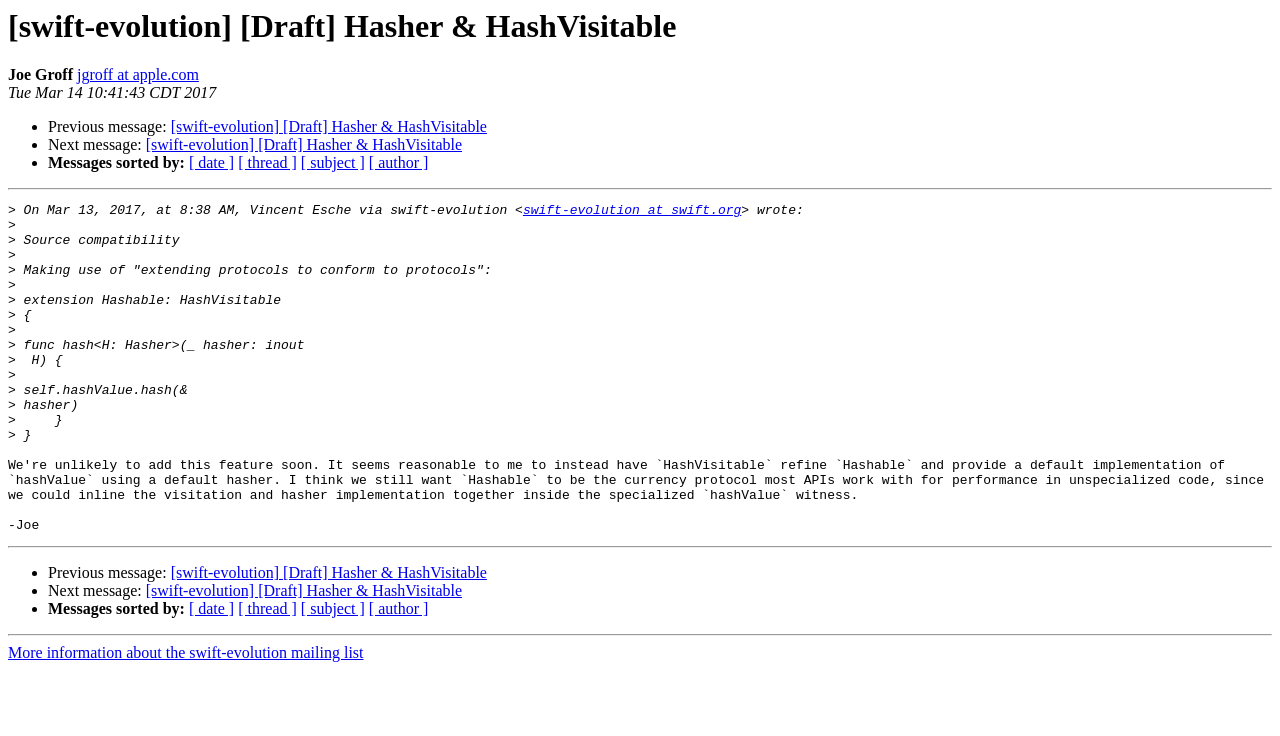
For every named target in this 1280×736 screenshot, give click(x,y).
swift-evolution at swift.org (632, 212)
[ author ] (399, 162)
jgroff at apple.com (138, 74)
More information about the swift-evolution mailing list (186, 718)
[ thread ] (267, 162)
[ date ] (211, 162)
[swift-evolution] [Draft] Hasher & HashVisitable (329, 126)
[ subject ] (333, 162)
